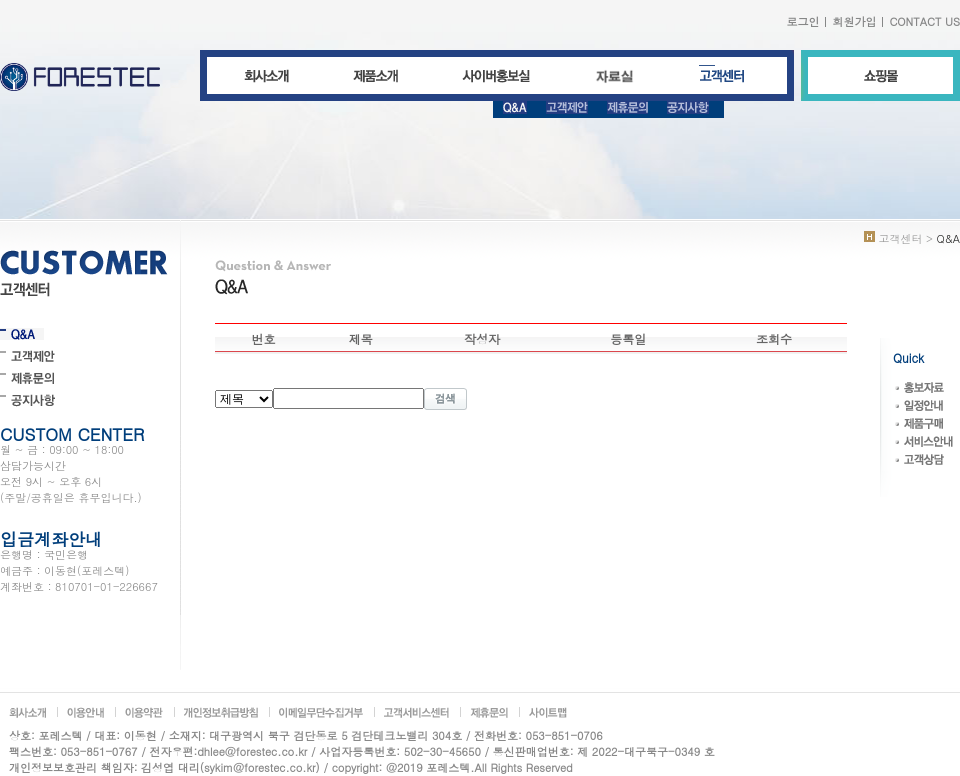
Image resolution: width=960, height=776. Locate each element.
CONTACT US (924, 21)
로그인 (802, 21)
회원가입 (854, 21)
